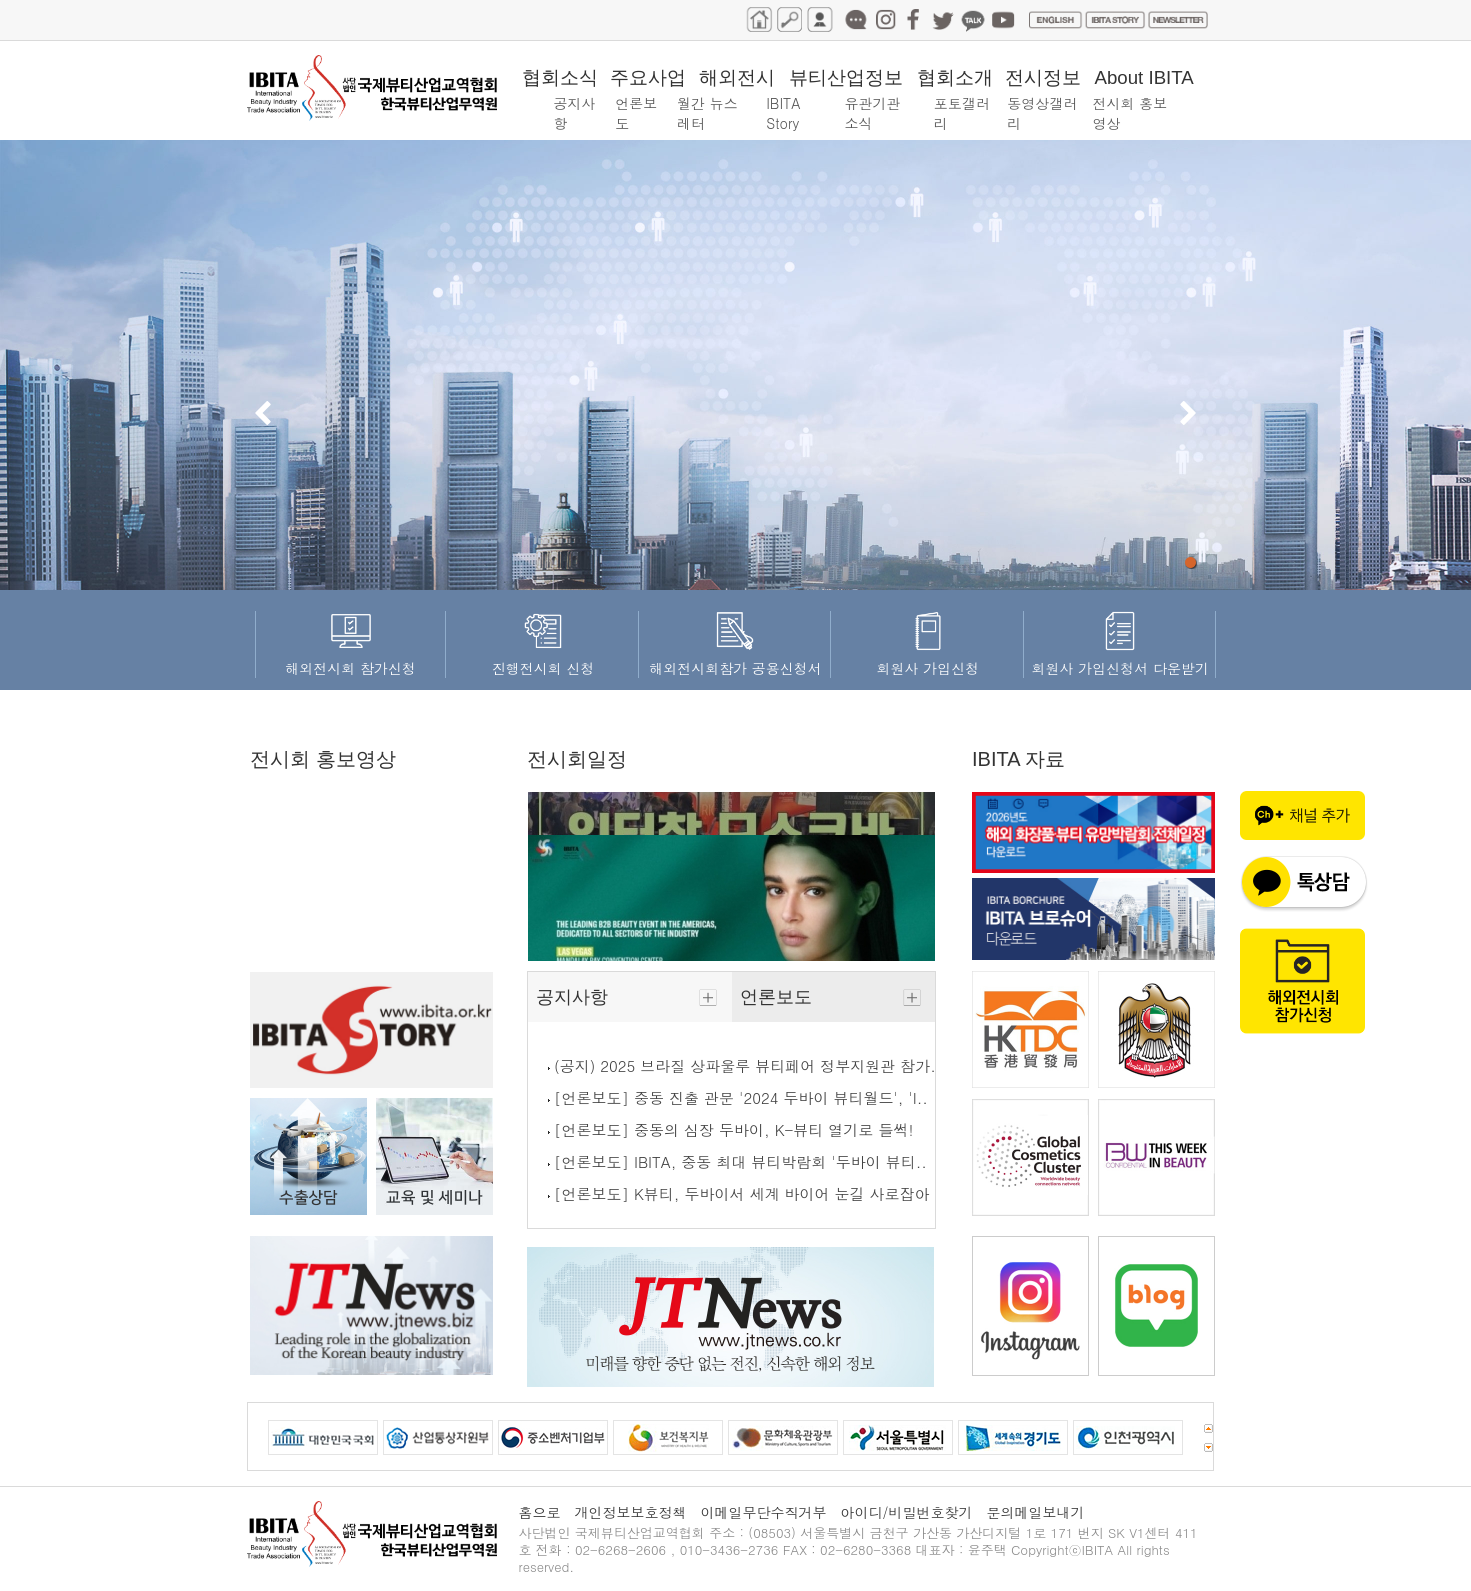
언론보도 (833, 997)
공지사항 (629, 997)
